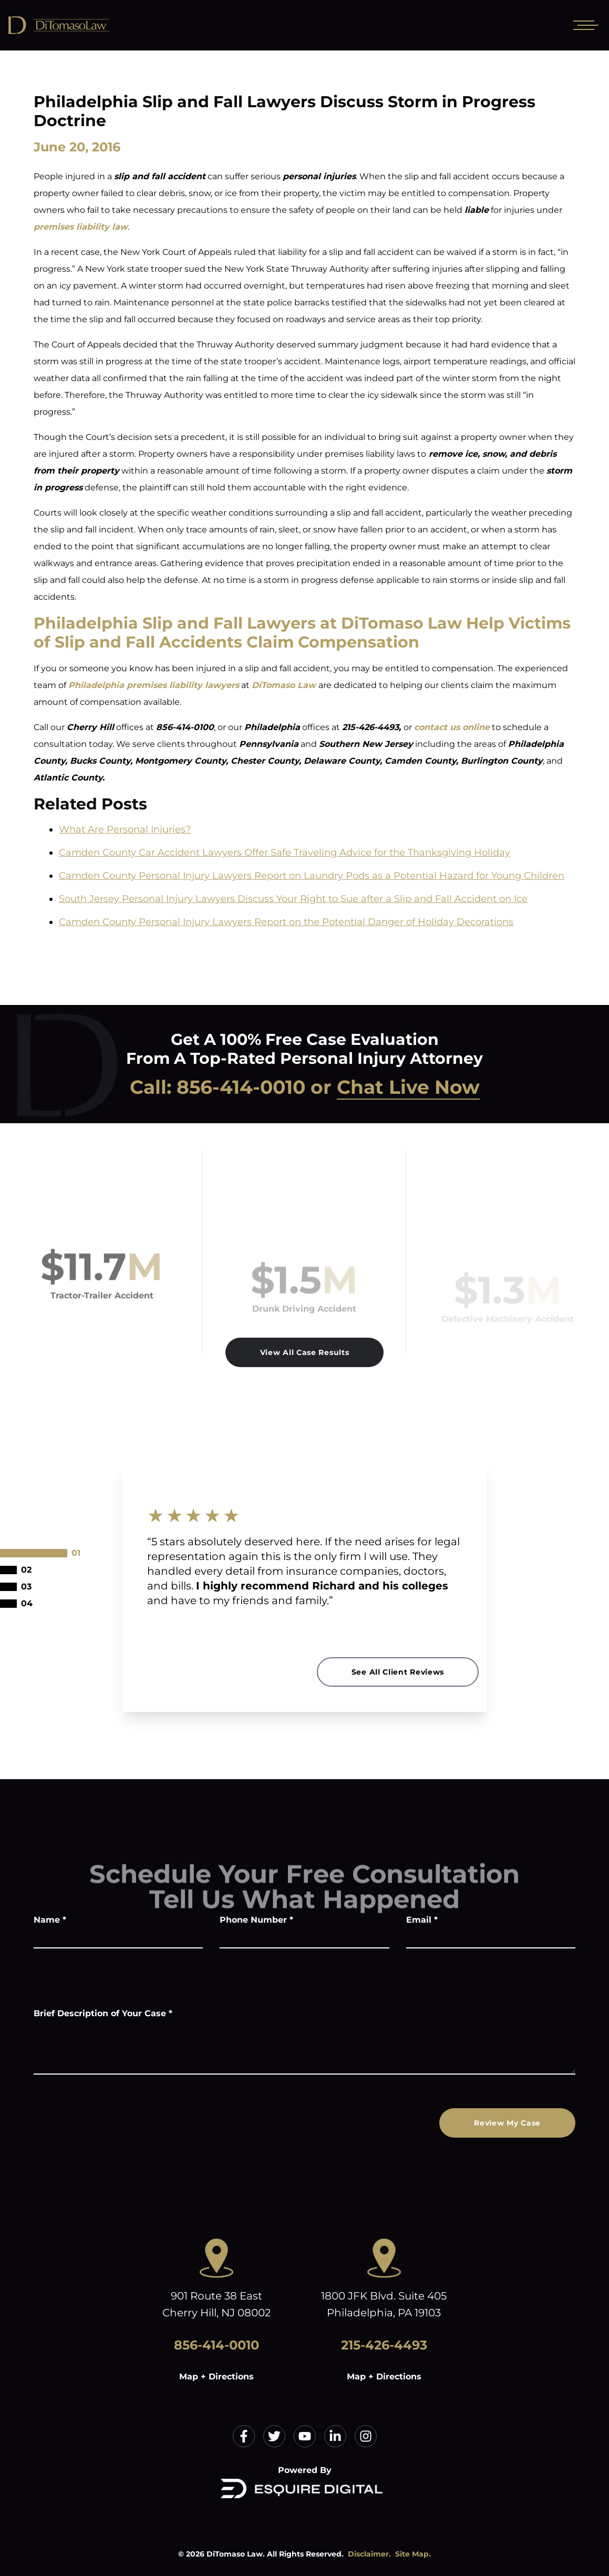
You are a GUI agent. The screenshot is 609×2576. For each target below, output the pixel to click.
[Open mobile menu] (584, 25)
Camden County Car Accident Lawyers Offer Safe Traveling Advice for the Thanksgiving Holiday (284, 852)
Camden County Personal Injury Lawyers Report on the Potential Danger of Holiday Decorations (286, 922)
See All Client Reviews (398, 1672)
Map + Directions (216, 2377)
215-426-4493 (384, 2345)
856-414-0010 (241, 1087)
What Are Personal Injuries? (125, 829)
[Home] (84, 25)
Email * (422, 1920)
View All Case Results (304, 1352)
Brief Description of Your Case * (103, 2013)
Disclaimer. (369, 2554)
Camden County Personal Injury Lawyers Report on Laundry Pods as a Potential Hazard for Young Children (311, 875)
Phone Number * (256, 1920)
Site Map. (413, 2554)
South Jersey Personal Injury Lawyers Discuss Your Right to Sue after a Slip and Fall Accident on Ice (293, 899)
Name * (50, 1920)
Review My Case (507, 2123)
